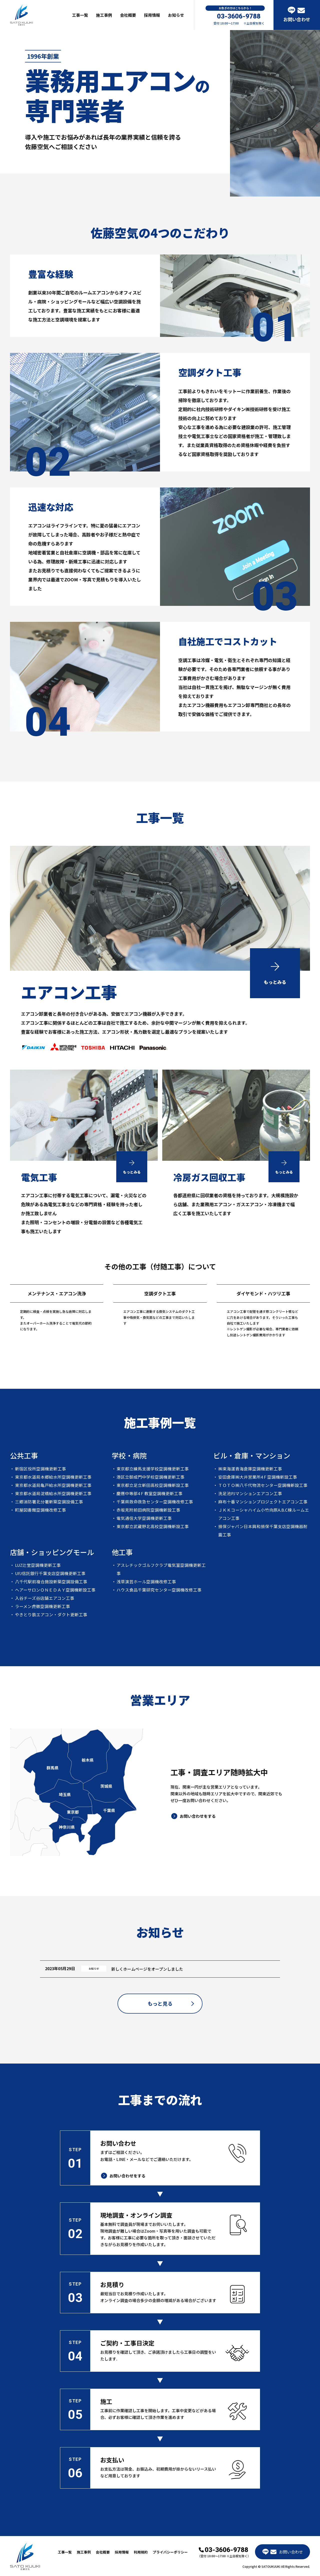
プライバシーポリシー (170, 2552)
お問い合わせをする (198, 1816)
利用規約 (141, 2552)
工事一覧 (80, 15)
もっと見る (160, 2003)
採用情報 (152, 15)
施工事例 (104, 15)
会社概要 (128, 15)
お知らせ (176, 15)
